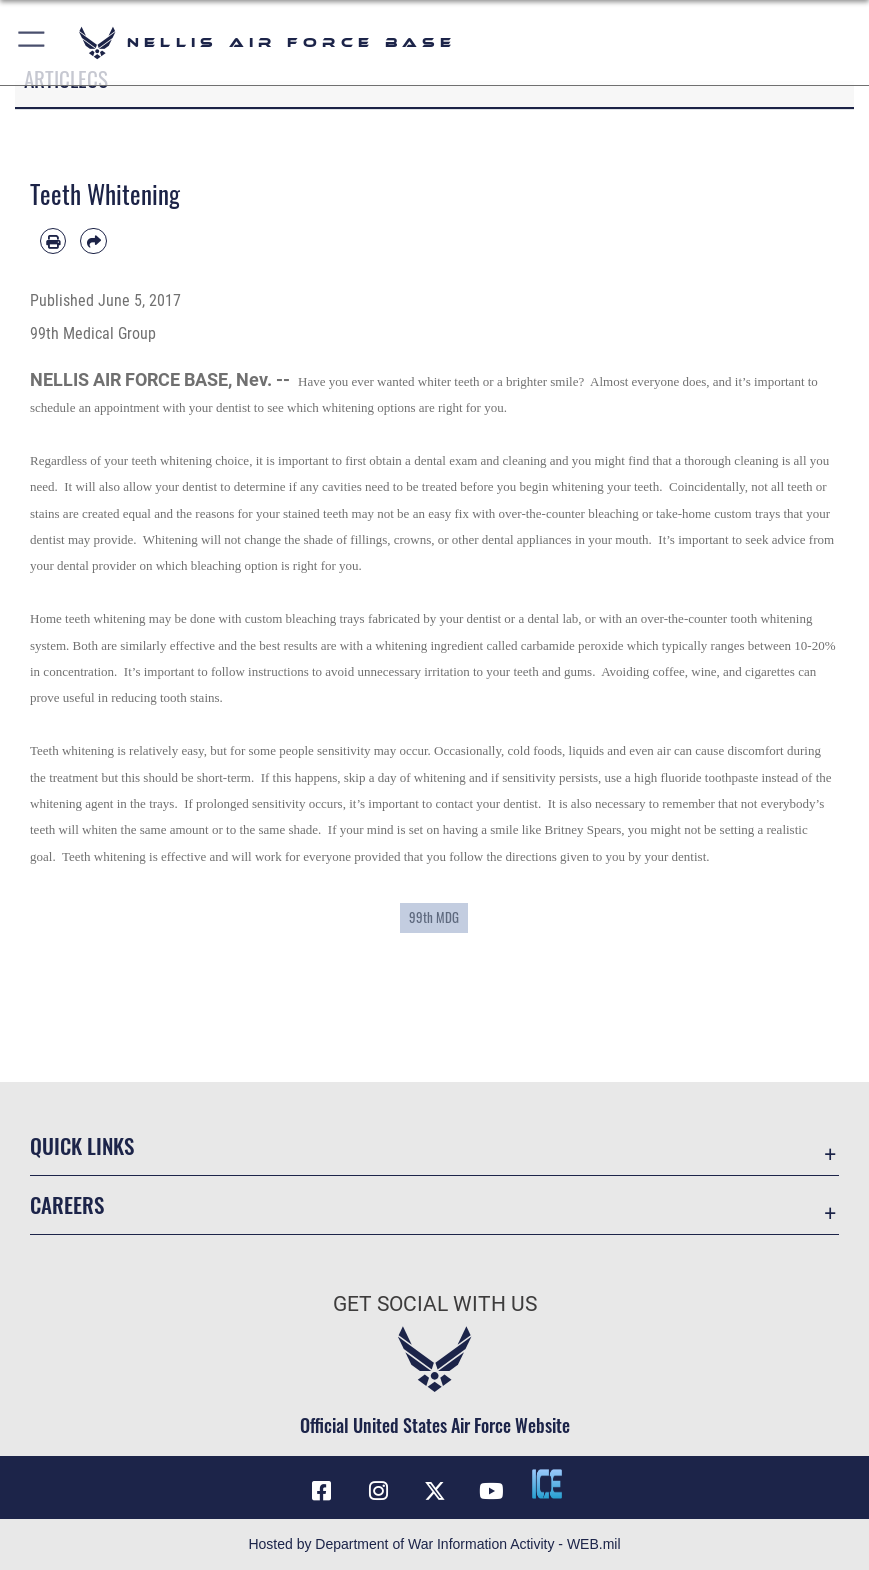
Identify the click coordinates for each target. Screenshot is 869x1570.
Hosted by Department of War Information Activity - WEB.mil (434, 1544)
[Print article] (53, 241)
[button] (32, 42)
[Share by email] (93, 241)
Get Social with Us (435, 1303)
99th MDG (434, 917)
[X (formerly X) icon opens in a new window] (435, 1491)
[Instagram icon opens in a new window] (378, 1491)
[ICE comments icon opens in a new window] (547, 1484)
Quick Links (82, 1145)
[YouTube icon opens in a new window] (491, 1491)
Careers (67, 1204)
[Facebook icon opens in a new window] (322, 1491)
